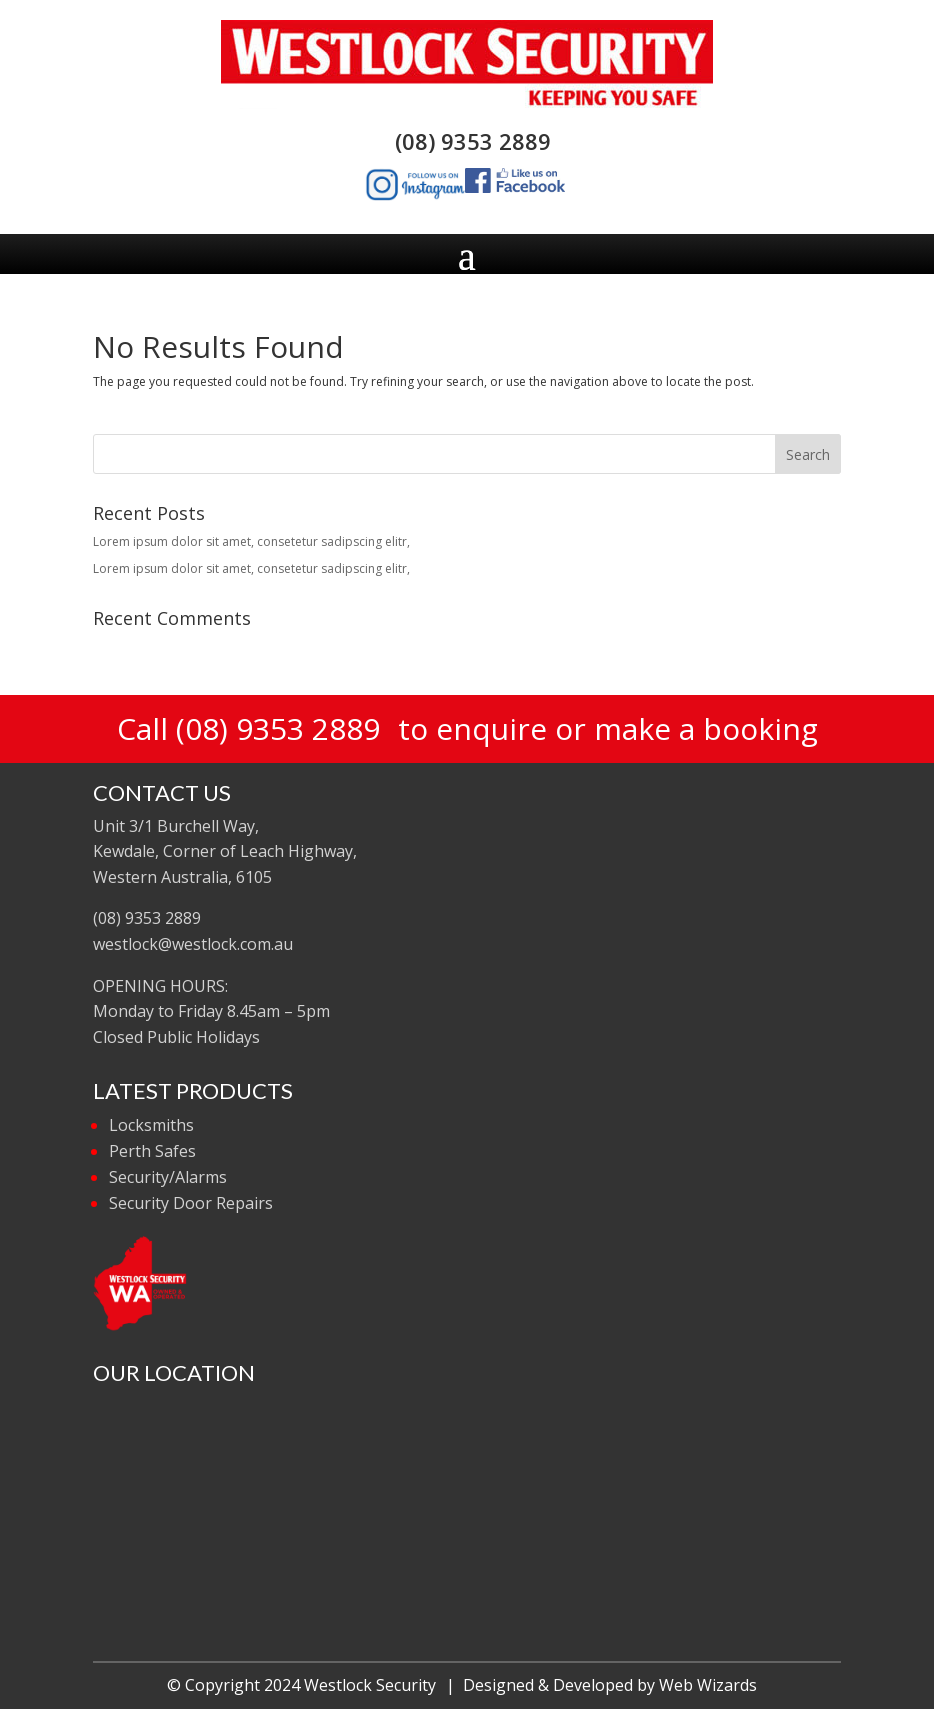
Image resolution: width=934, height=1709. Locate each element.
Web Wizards (708, 1685)
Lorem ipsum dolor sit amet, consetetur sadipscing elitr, (251, 541)
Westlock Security (370, 1685)
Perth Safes (152, 1151)
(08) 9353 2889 (467, 141)
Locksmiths (151, 1125)
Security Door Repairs (191, 1203)
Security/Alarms (168, 1177)
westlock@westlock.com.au (193, 944)
